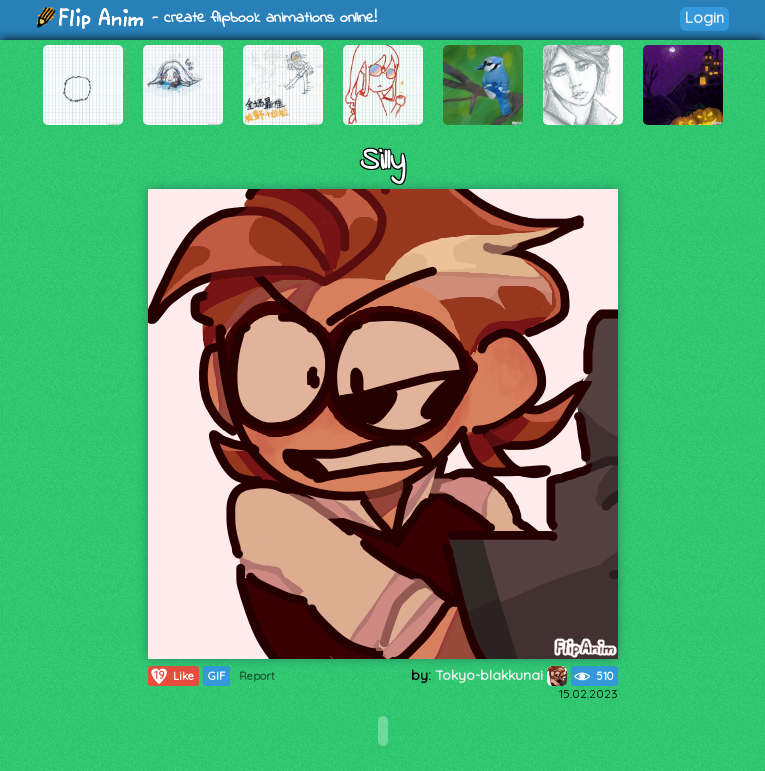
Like (171, 676)
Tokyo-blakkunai (501, 675)
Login (704, 17)
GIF (216, 676)
